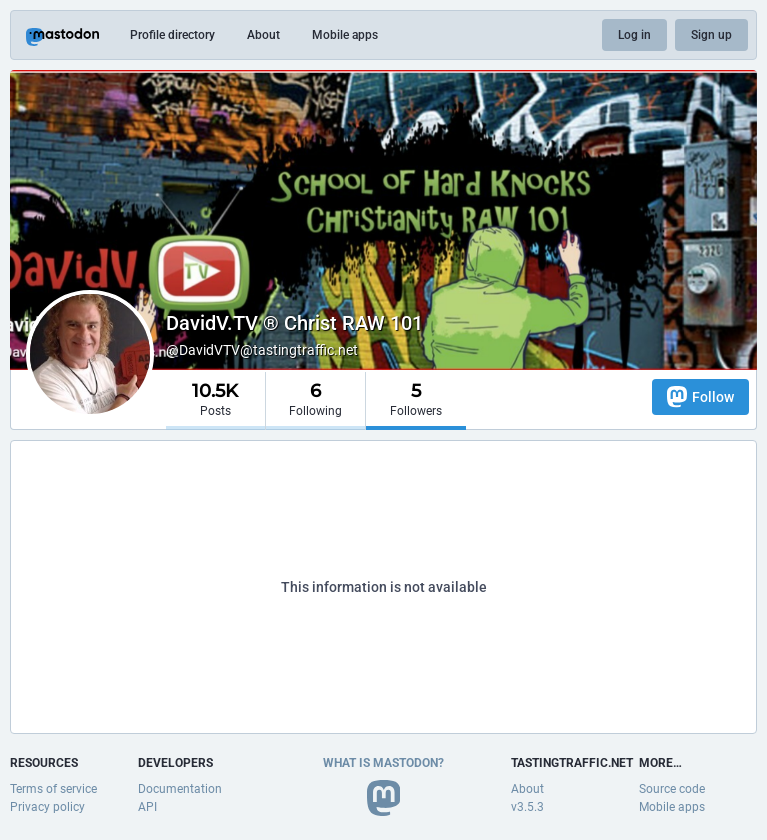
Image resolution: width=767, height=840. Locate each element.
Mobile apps (345, 35)
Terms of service (53, 789)
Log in (634, 35)
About (263, 35)
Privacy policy (47, 807)
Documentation (180, 789)
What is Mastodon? (383, 763)
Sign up (711, 35)
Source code (672, 789)
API (147, 807)
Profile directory (172, 35)
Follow (700, 396)
